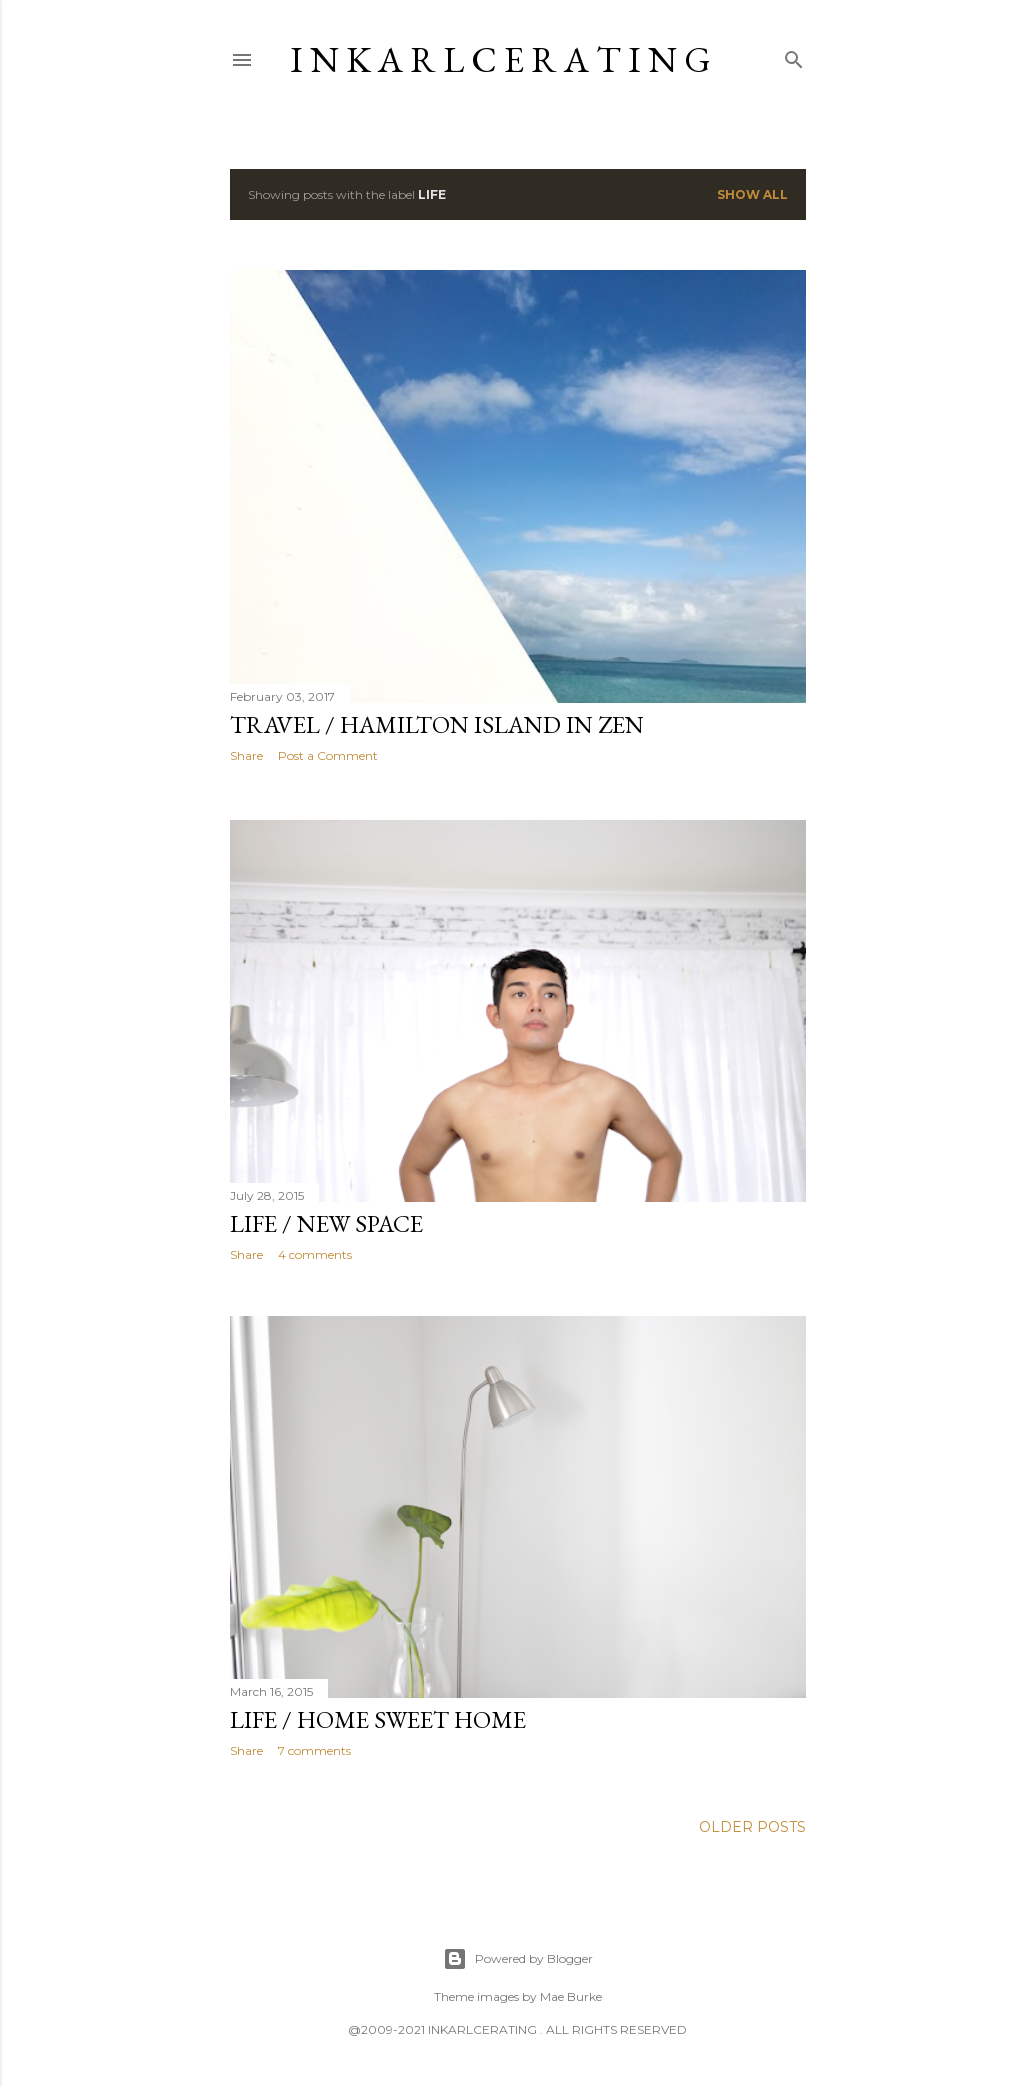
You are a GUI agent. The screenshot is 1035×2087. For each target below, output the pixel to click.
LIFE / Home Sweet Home (378, 1723)
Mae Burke (571, 1996)
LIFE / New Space (326, 1223)
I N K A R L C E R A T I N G (500, 59)
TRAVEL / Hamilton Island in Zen (437, 724)
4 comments (315, 1254)
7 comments (314, 1754)
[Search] (794, 55)
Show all (752, 194)
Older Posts (752, 1836)
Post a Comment (328, 755)
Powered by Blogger (518, 1959)
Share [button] (246, 755)
